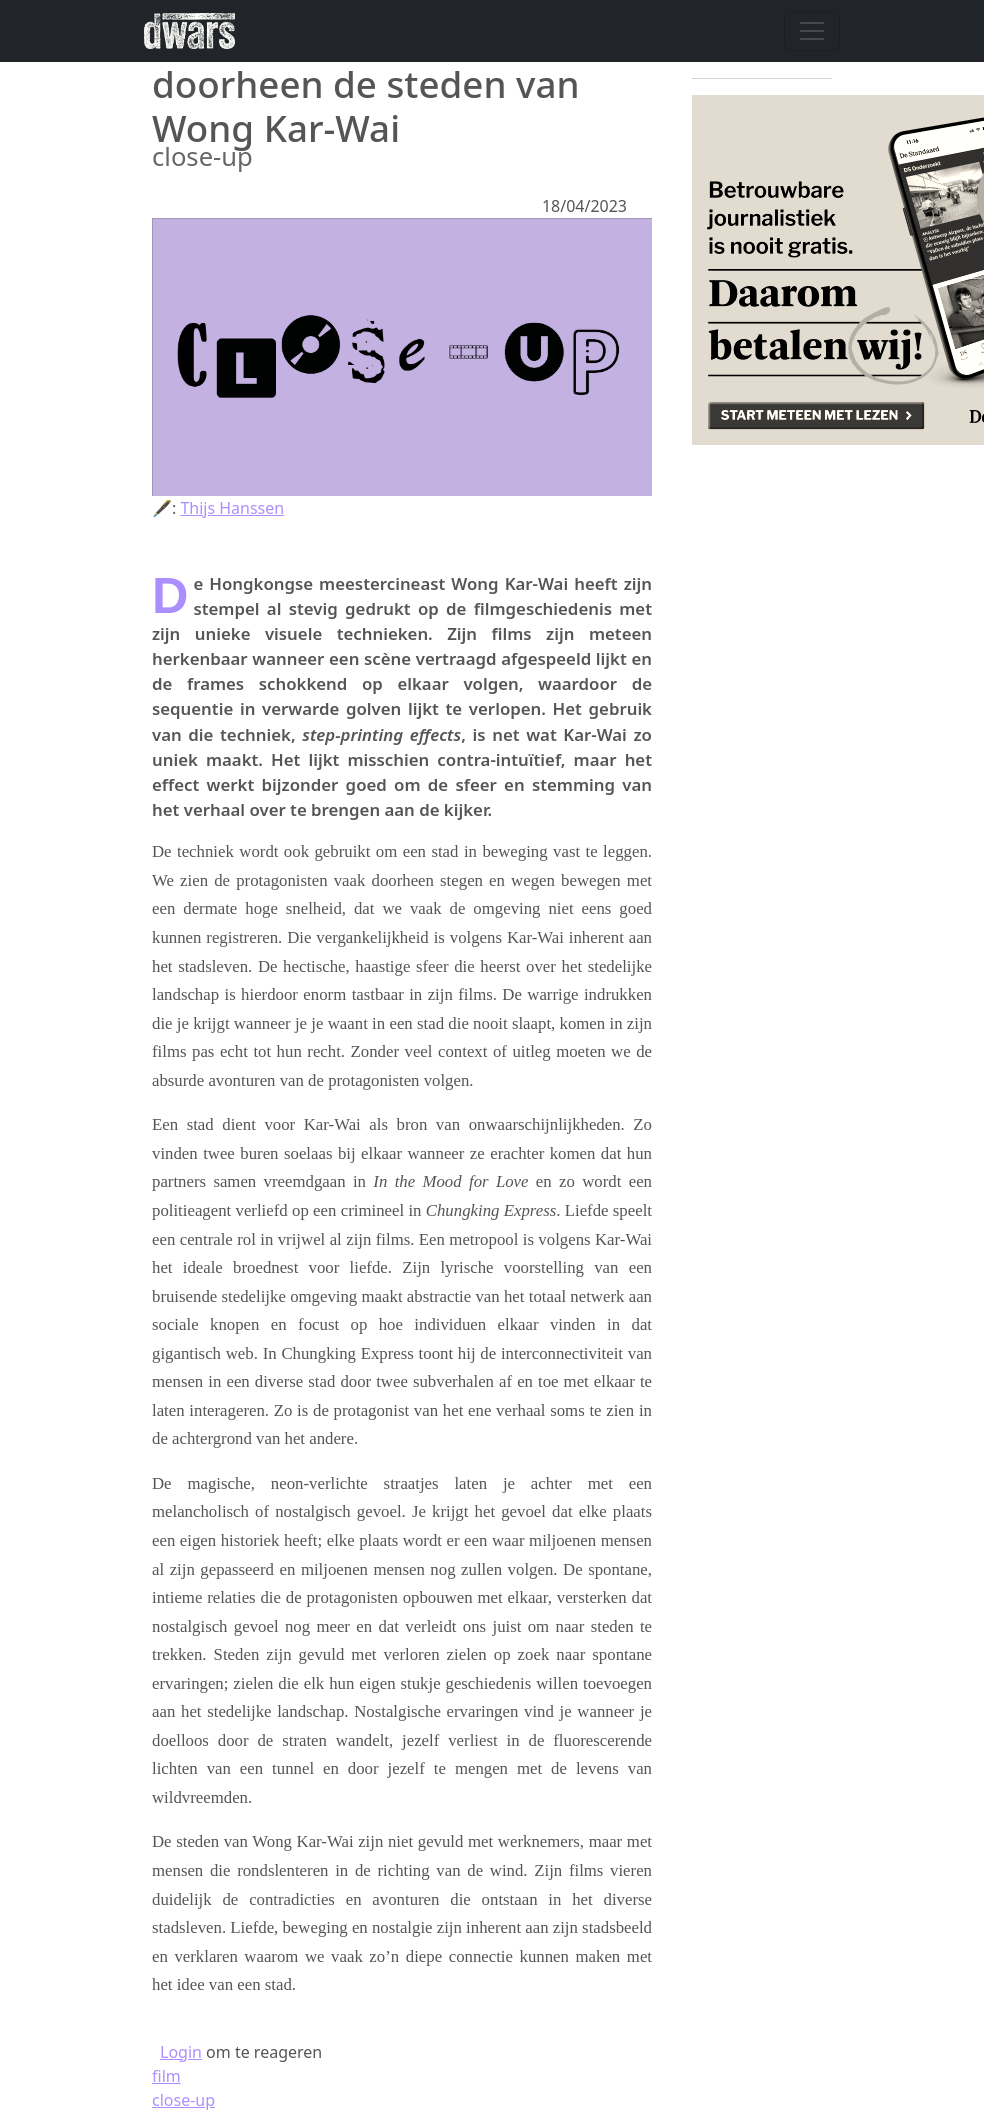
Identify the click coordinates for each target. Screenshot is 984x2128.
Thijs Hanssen (232, 508)
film (166, 2076)
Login (181, 2052)
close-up (183, 2100)
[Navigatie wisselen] (812, 31)
